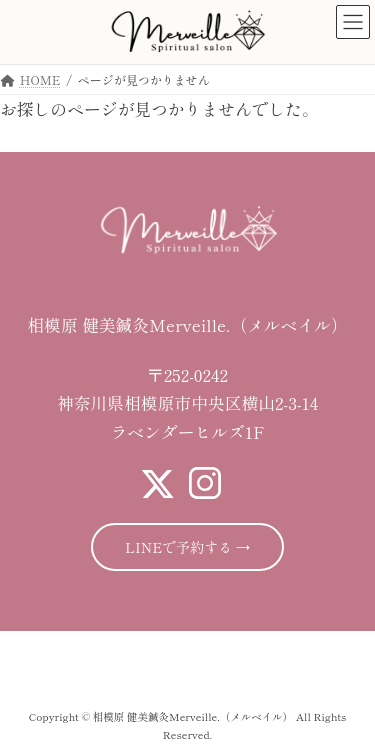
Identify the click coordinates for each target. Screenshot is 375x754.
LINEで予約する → (187, 547)
